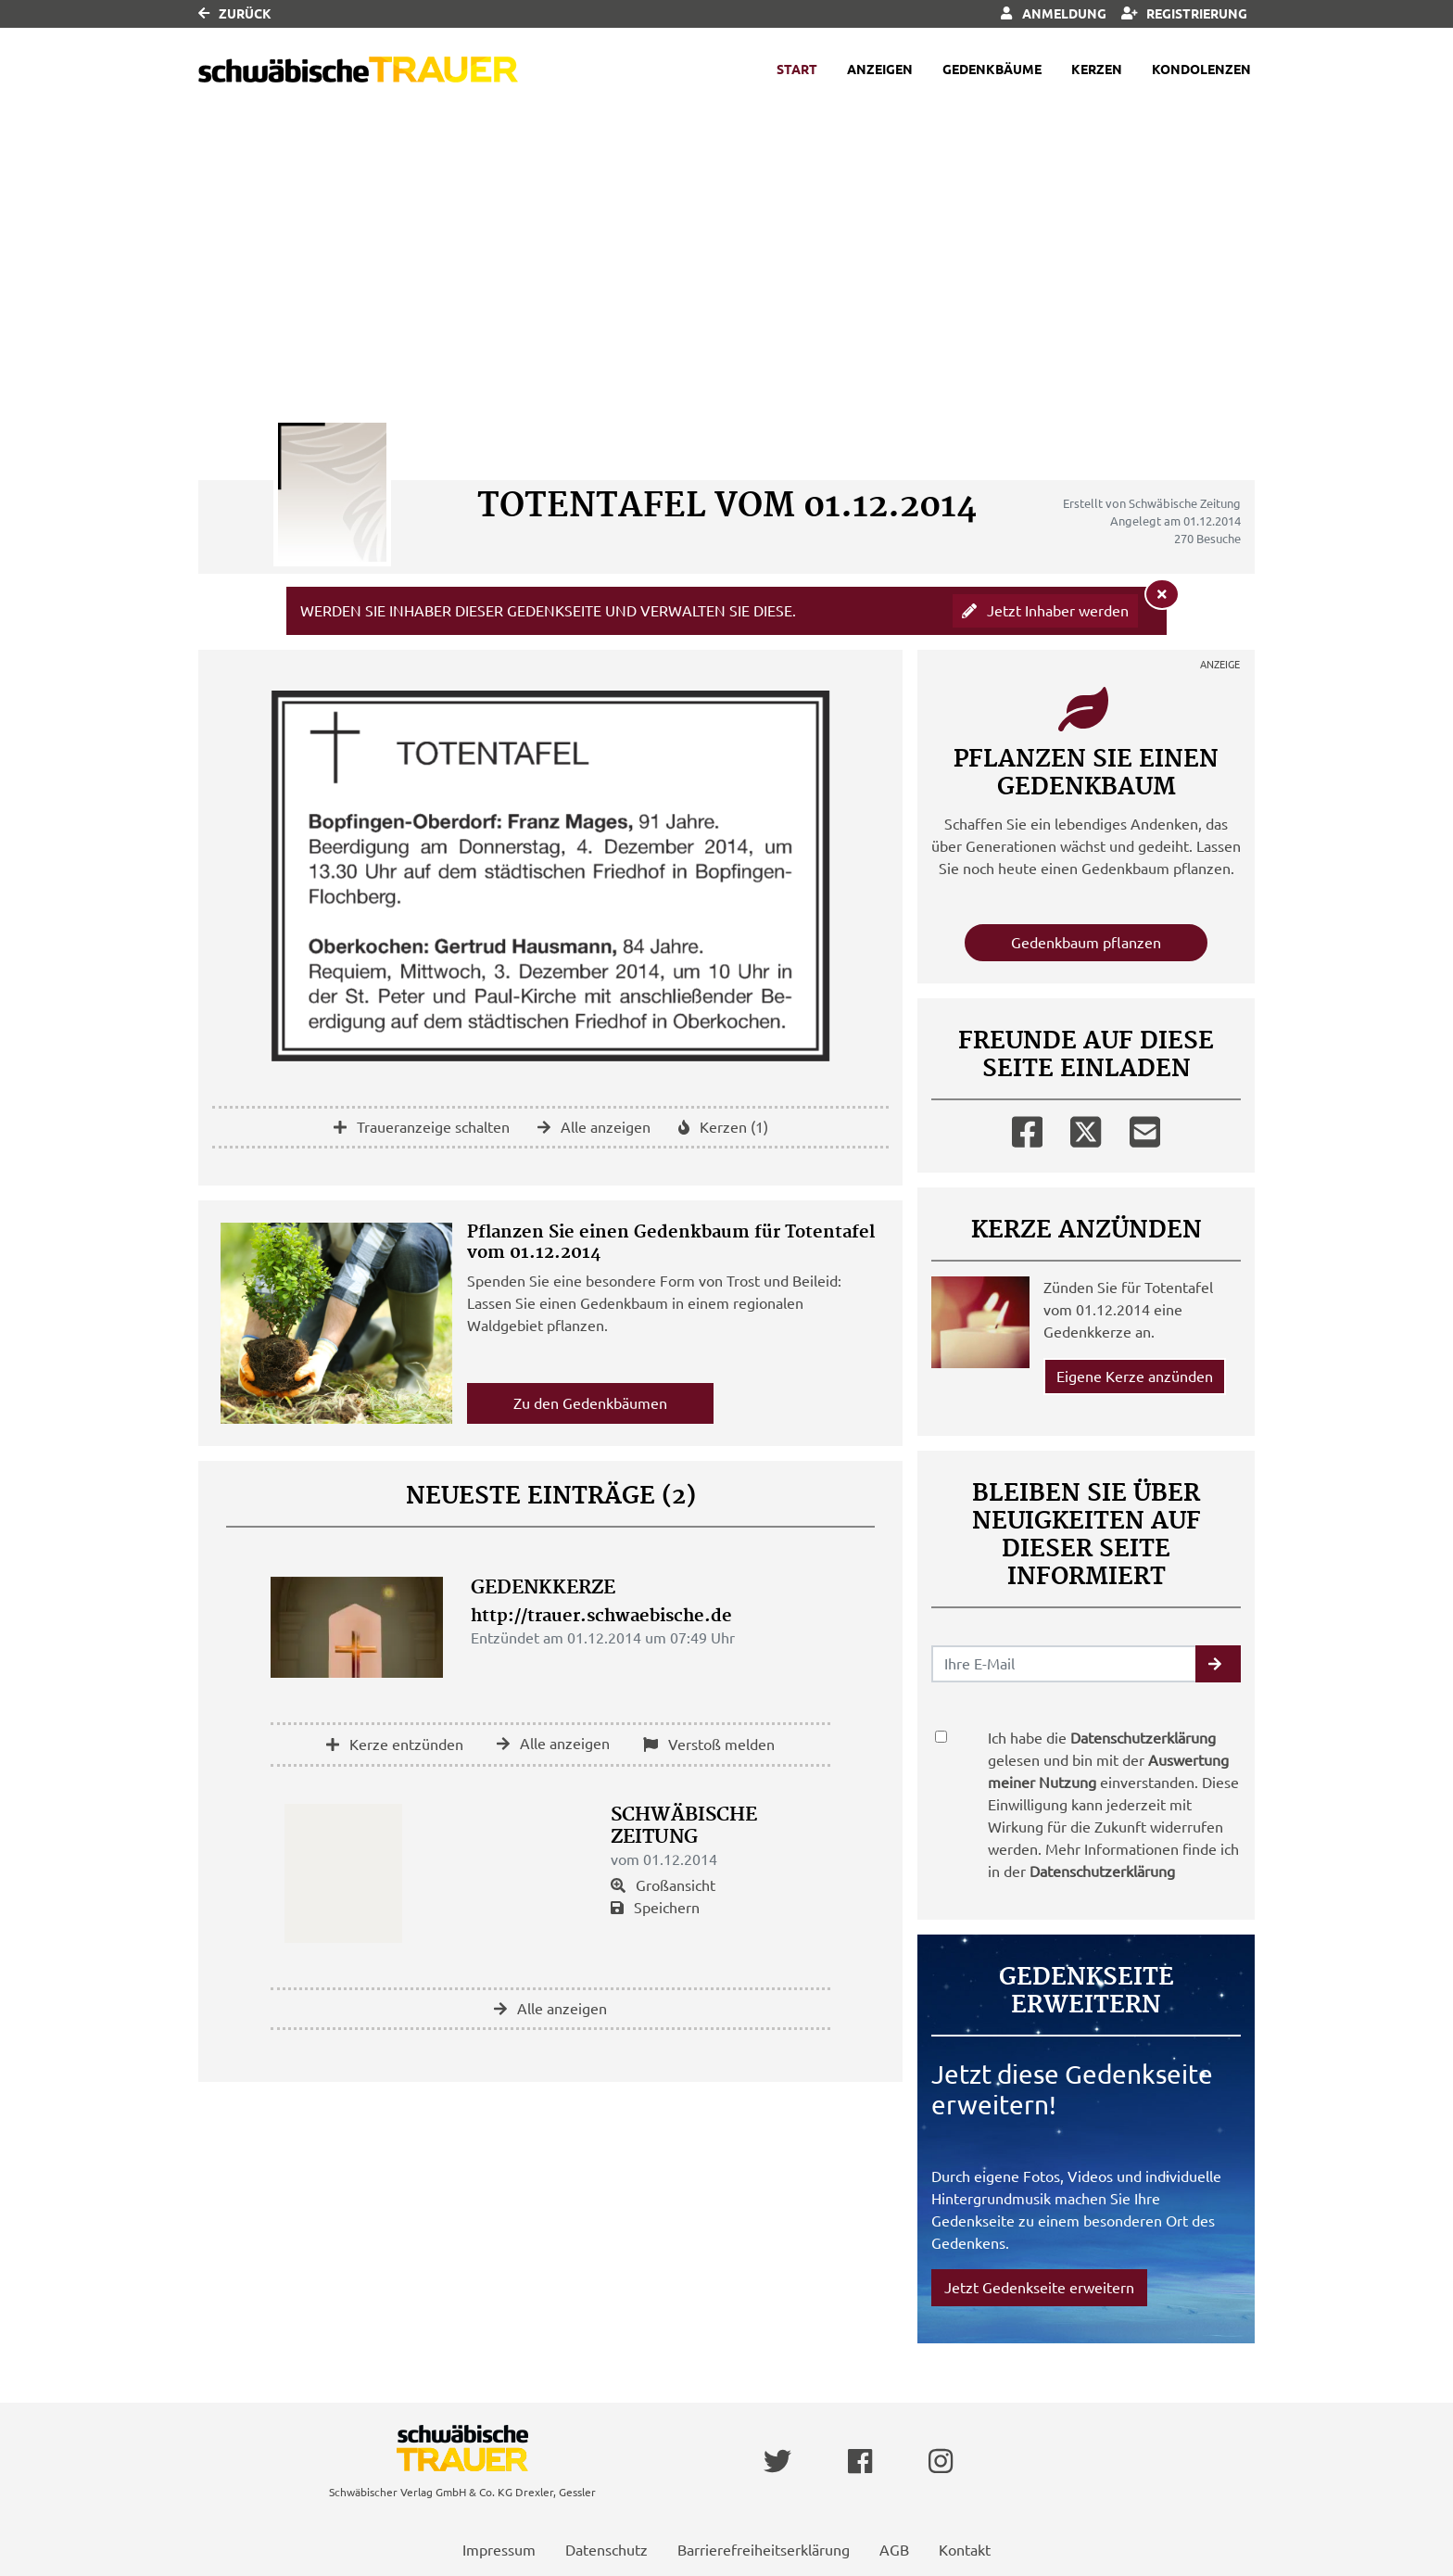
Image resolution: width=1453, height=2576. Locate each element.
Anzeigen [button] (880, 69)
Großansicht (663, 1885)
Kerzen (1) (723, 1127)
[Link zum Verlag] (358, 70)
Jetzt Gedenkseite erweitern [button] (1039, 2287)
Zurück (235, 13)
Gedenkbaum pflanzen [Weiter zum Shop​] (1086, 942)
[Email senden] (1064, 1663)
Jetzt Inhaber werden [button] (1045, 611)
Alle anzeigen (594, 1127)
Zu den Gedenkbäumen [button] (590, 1403)
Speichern (655, 1907)
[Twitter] (1085, 1128)
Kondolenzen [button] (1201, 69)
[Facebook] (1027, 1128)
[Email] (1145, 1128)
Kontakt (965, 2550)
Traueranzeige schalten (422, 1127)
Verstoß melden (709, 1744)
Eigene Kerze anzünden (1134, 1376)
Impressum (499, 2550)
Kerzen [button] (1096, 69)
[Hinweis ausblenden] (1162, 594)
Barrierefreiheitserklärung (763, 2550)
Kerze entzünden (394, 1744)
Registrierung (1184, 13)
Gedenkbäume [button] (992, 69)
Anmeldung (1053, 13)
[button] (1218, 1663)
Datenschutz (606, 2550)
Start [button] (797, 69)
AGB (894, 2550)
